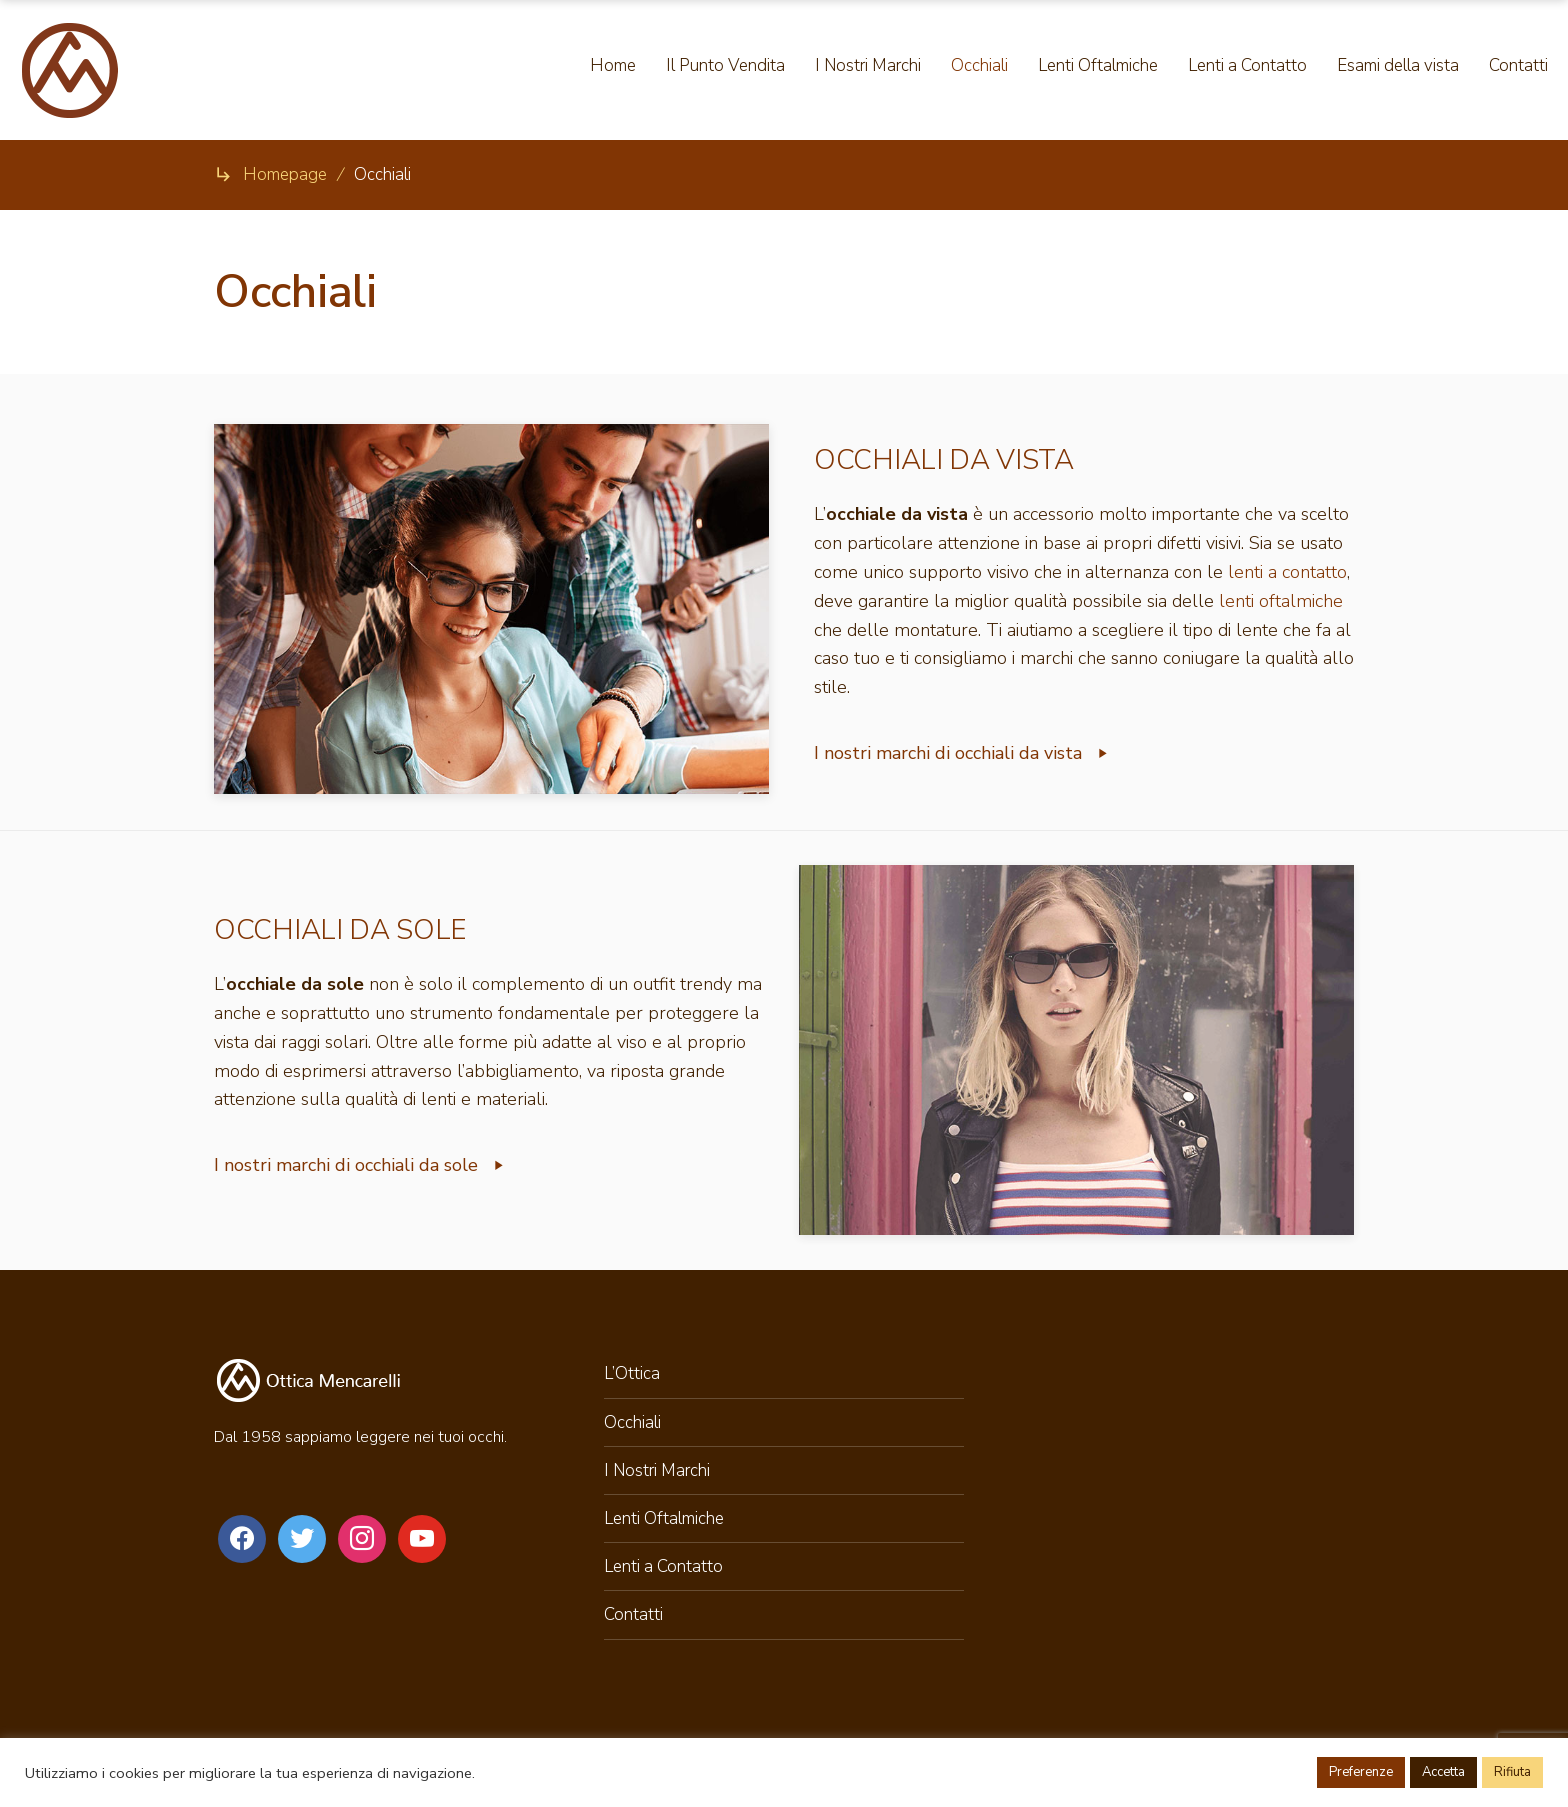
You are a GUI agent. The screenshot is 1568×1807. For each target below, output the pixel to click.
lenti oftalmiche (1281, 601)
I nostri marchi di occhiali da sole (360, 1165)
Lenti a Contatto (663, 1566)
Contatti (633, 1614)
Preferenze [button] (1361, 1772)
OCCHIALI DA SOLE (340, 930)
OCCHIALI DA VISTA (944, 460)
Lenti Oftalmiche (664, 1518)
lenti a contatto (1287, 572)
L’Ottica (632, 1373)
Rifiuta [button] (1512, 1772)
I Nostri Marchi (657, 1470)
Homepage (285, 174)
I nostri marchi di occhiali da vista (962, 753)
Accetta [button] (1443, 1772)
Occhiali (632, 1422)
